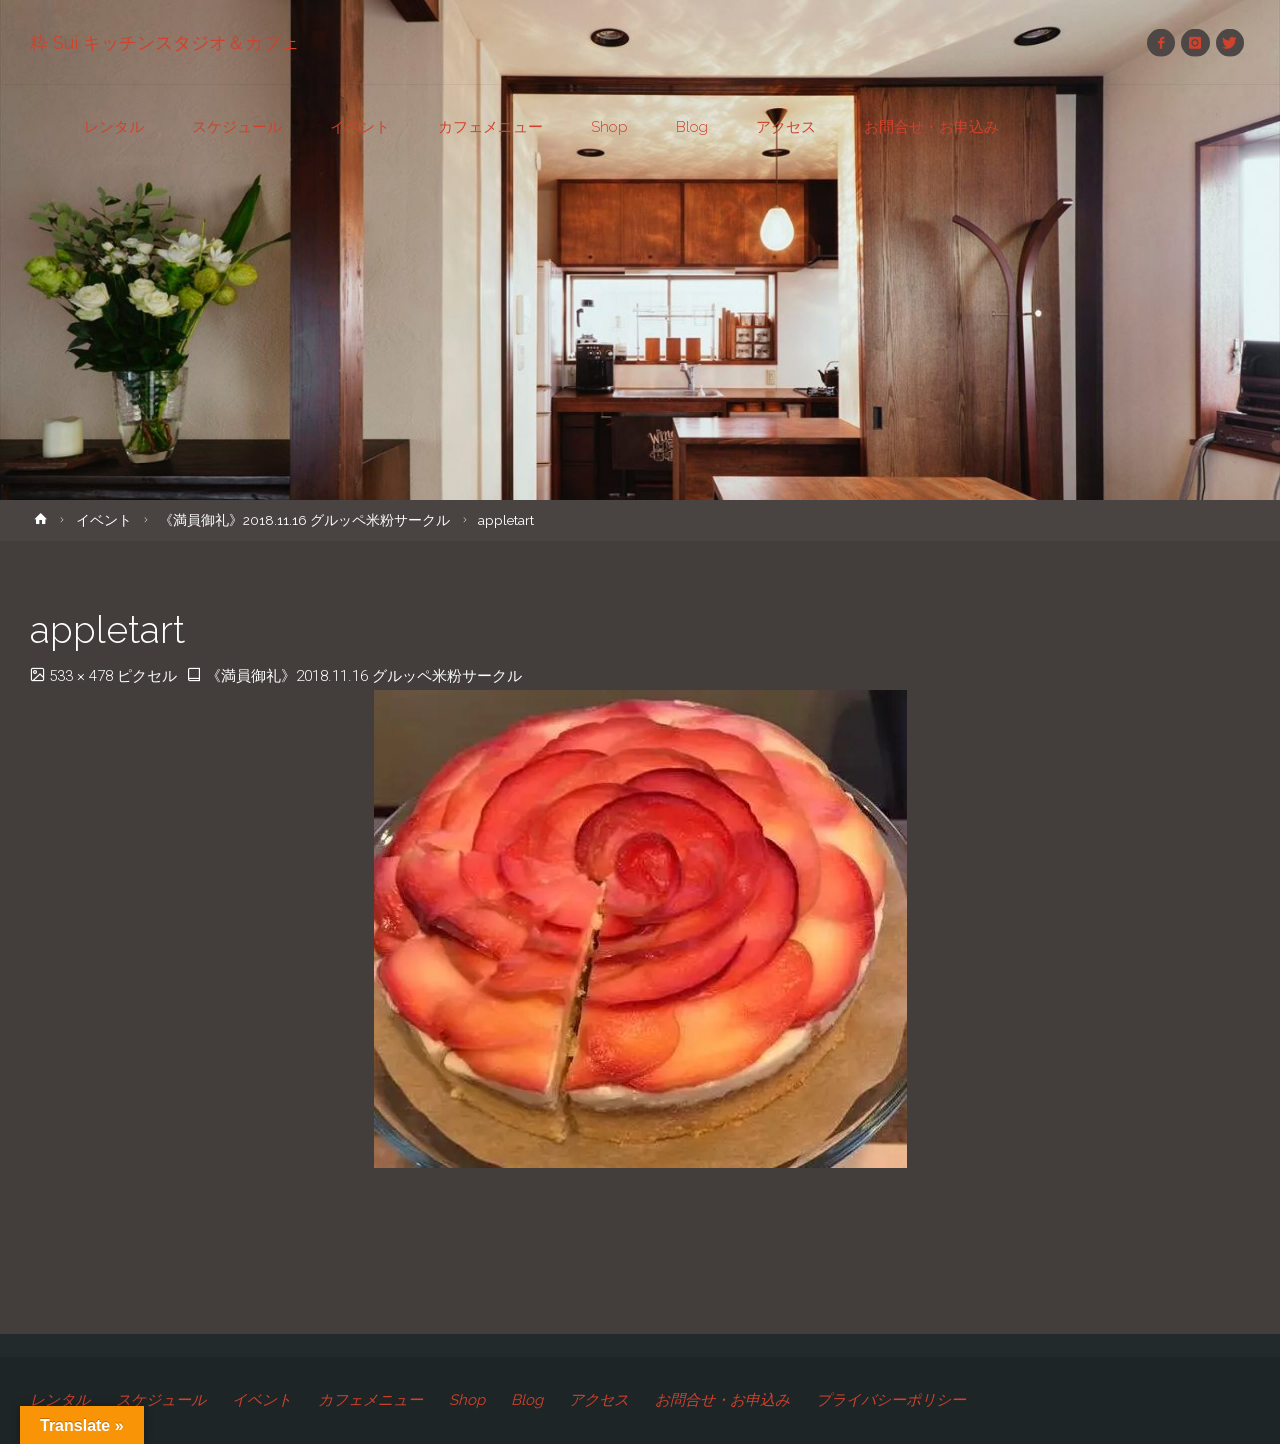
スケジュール (161, 1400)
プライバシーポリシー (891, 1400)
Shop (467, 1400)
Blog (527, 1400)
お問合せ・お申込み (722, 1400)
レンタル (60, 1400)
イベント (104, 520)
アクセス (599, 1400)
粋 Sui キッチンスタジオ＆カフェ (164, 42)
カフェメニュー (370, 1400)
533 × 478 (83, 676)
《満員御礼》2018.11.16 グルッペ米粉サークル (304, 520)
